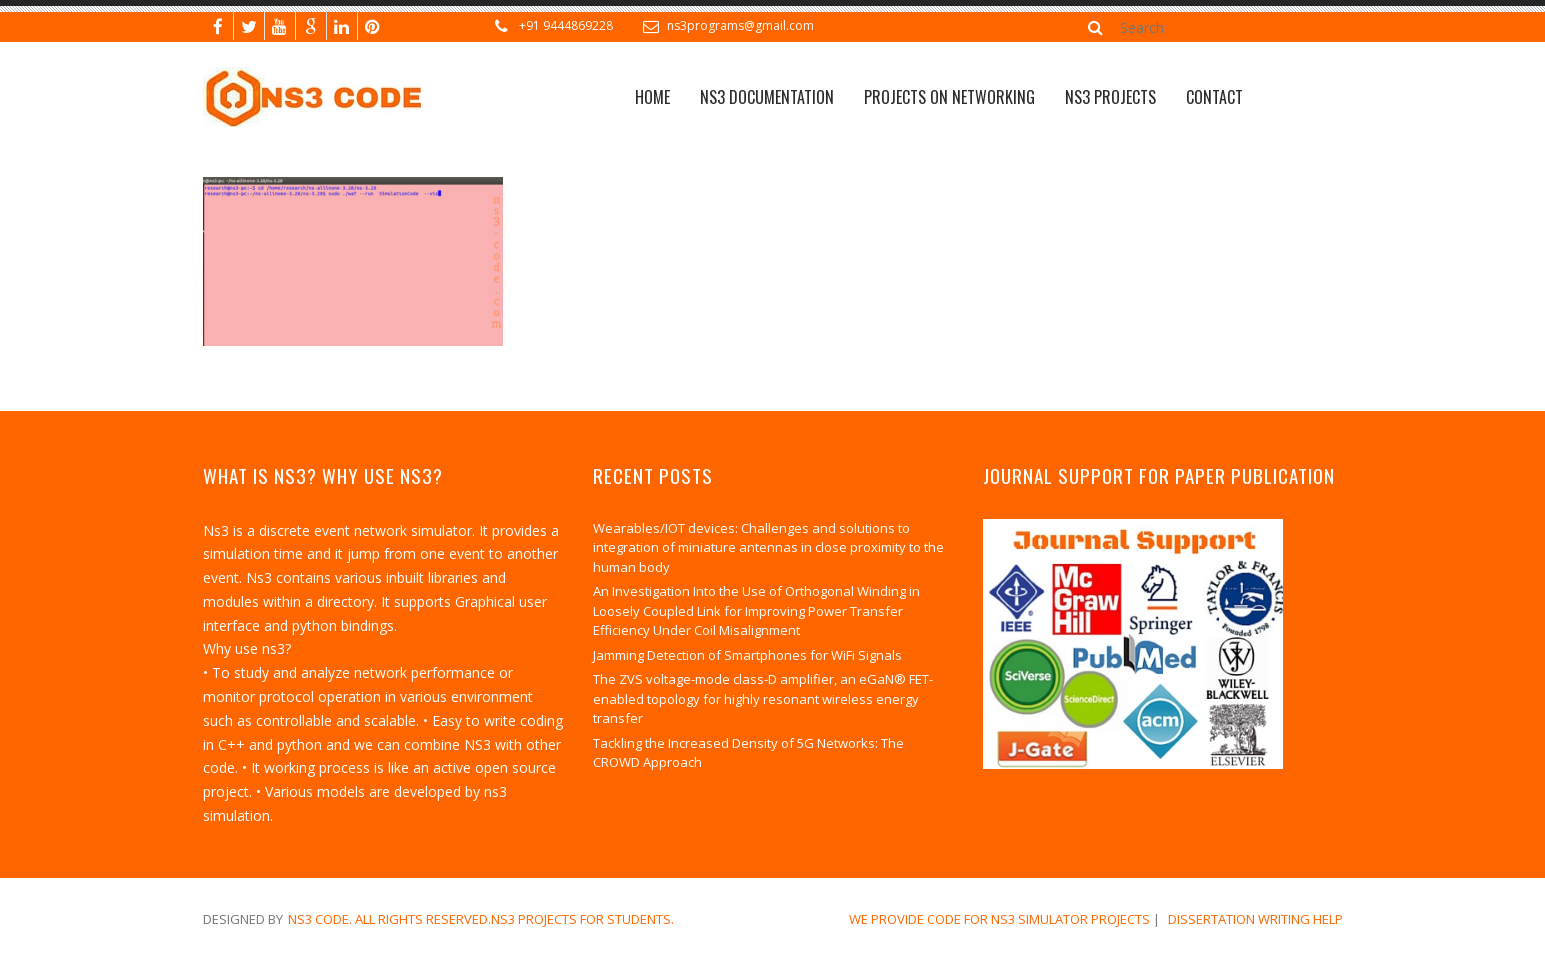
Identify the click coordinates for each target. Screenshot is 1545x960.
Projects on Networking (949, 97)
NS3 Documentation (767, 97)
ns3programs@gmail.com (740, 25)
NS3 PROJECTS (1110, 97)
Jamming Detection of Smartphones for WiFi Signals (747, 655)
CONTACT (1214, 97)
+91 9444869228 (566, 25)
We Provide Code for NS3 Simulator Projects (999, 919)
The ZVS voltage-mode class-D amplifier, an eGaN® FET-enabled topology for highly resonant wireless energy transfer (763, 698)
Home (652, 97)
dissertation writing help (1255, 919)
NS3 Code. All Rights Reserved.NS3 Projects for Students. (481, 919)
